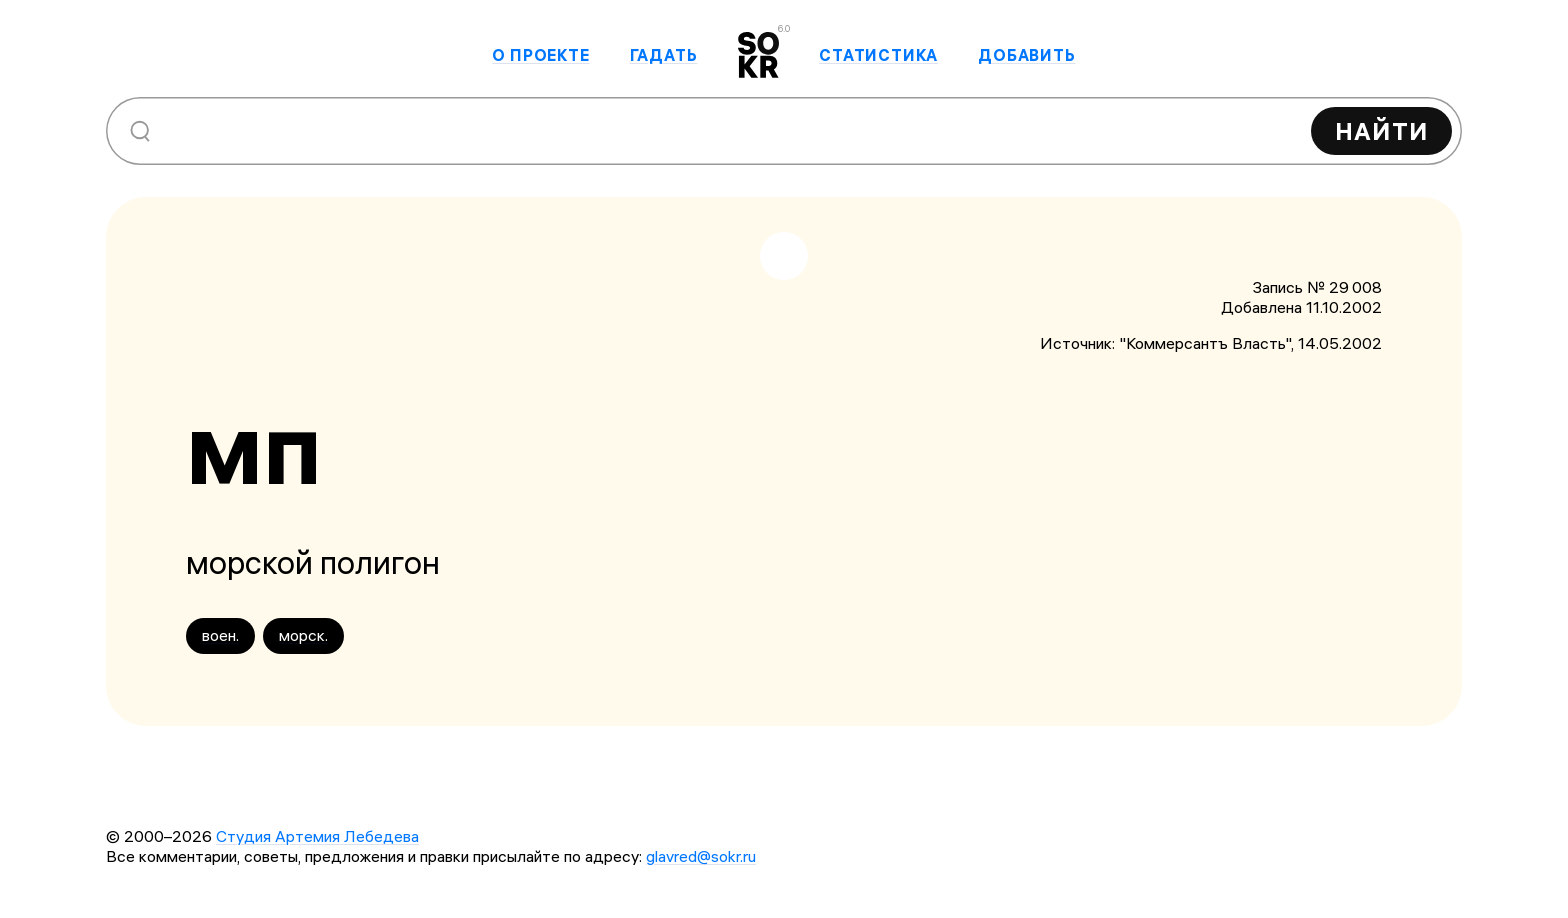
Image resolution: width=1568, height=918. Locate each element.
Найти (1381, 131)
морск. (303, 635)
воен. (220, 635)
